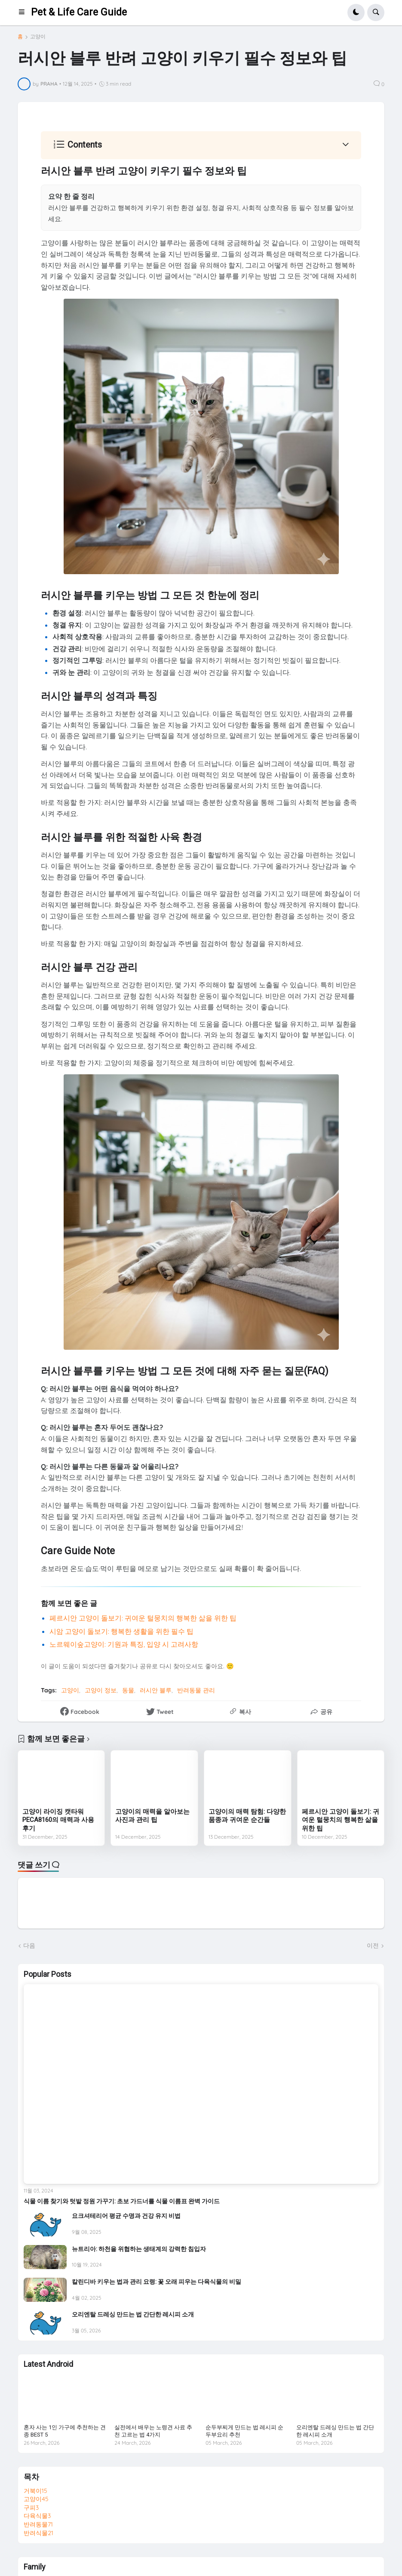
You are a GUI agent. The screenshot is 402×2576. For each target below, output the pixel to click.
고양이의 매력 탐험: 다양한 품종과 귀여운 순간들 (247, 1816)
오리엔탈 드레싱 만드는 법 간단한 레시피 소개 (133, 2314)
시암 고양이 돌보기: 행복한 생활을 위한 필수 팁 (121, 1631)
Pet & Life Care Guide (79, 12)
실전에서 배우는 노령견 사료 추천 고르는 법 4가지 (153, 2431)
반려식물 (38, 2533)
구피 (31, 2507)
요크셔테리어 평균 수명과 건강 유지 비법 (126, 2215)
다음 (29, 1945)
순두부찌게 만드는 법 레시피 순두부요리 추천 (244, 2431)
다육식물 (37, 2516)
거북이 (35, 2491)
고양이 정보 (101, 1690)
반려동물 (38, 2524)
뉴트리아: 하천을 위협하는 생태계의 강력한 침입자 (139, 2248)
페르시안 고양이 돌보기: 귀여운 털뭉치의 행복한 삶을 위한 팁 (142, 1618)
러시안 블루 (156, 1690)
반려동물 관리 (196, 1690)
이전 (373, 1945)
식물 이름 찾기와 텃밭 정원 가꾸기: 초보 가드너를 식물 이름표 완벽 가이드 (122, 2201)
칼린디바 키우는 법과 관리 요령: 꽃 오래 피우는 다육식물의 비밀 (156, 2281)
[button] (24, 12)
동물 (128, 1690)
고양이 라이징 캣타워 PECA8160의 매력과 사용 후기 (58, 1820)
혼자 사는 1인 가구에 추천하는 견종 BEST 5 (65, 2431)
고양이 (38, 36)
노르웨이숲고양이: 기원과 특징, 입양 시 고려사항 (123, 1644)
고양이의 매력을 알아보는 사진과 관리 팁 (152, 1816)
